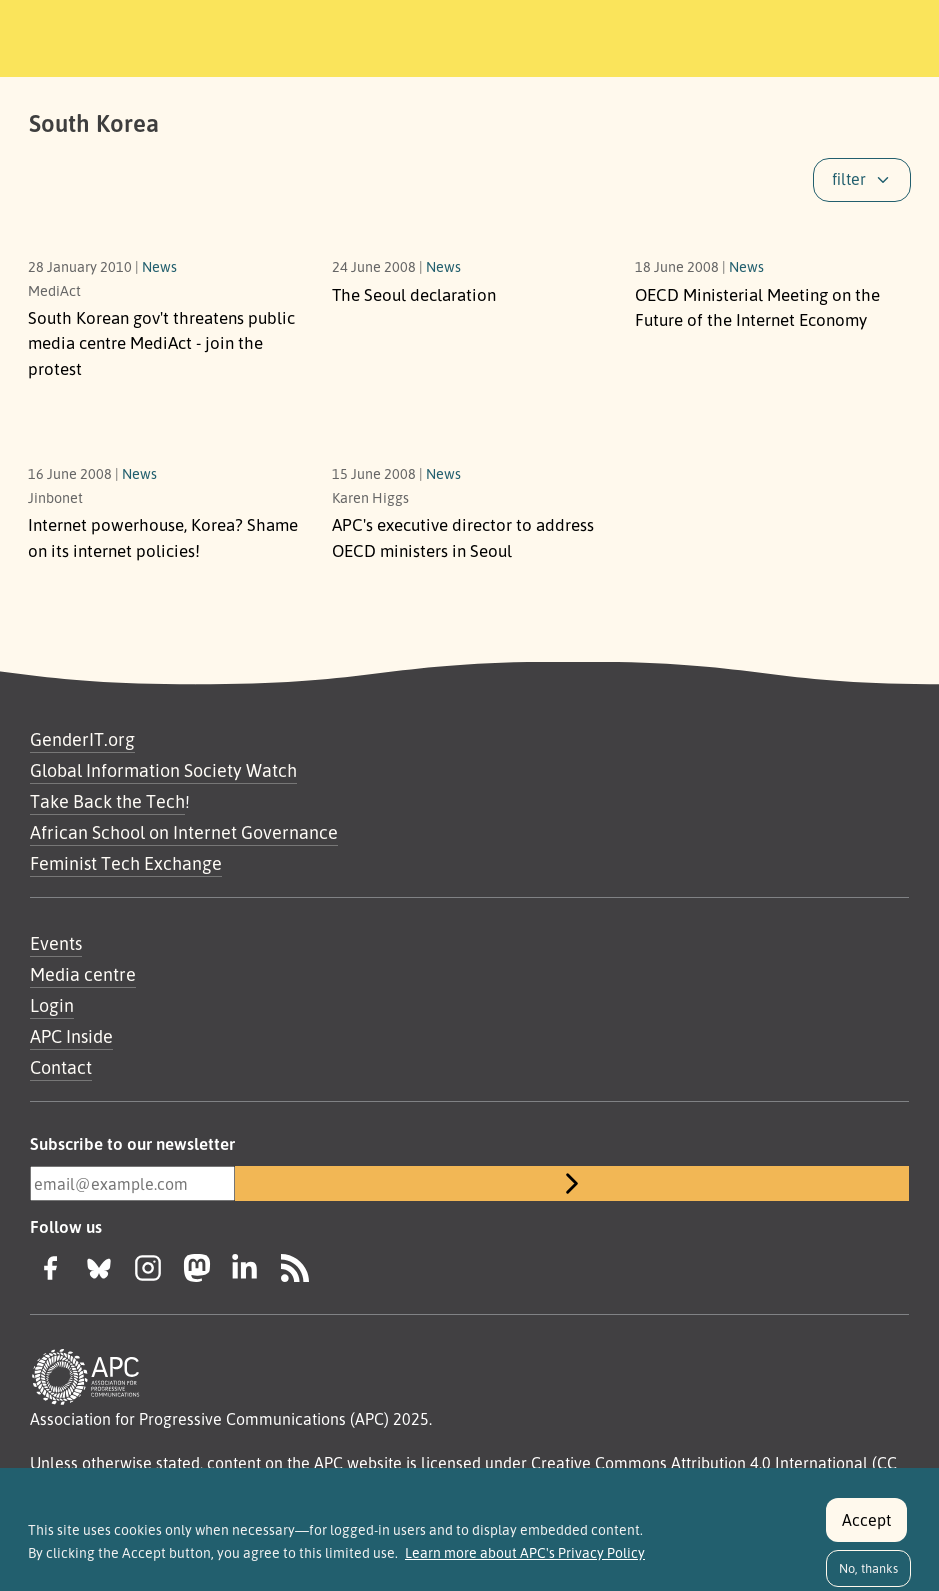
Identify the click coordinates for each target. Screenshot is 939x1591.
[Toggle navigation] (787, 35)
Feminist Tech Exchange (126, 863)
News (159, 266)
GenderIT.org (82, 739)
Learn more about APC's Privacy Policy (525, 1563)
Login (52, 1005)
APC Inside (71, 1036)
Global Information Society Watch (163, 770)
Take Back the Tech (107, 801)
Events (56, 943)
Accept (866, 1529)
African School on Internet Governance (184, 832)
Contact (61, 1067)
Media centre (83, 974)
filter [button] (849, 179)
